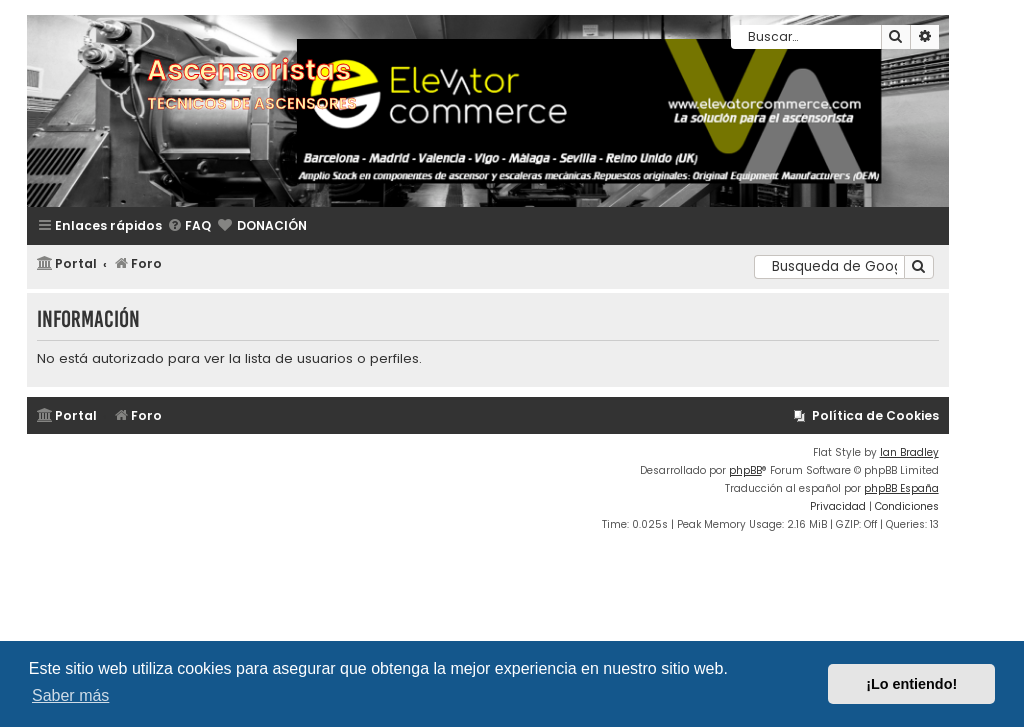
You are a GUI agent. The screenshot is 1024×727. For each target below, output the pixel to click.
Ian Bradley (909, 452)
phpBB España (901, 488)
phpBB (745, 470)
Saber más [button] (70, 695)
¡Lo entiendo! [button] (911, 684)
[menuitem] (189, 226)
